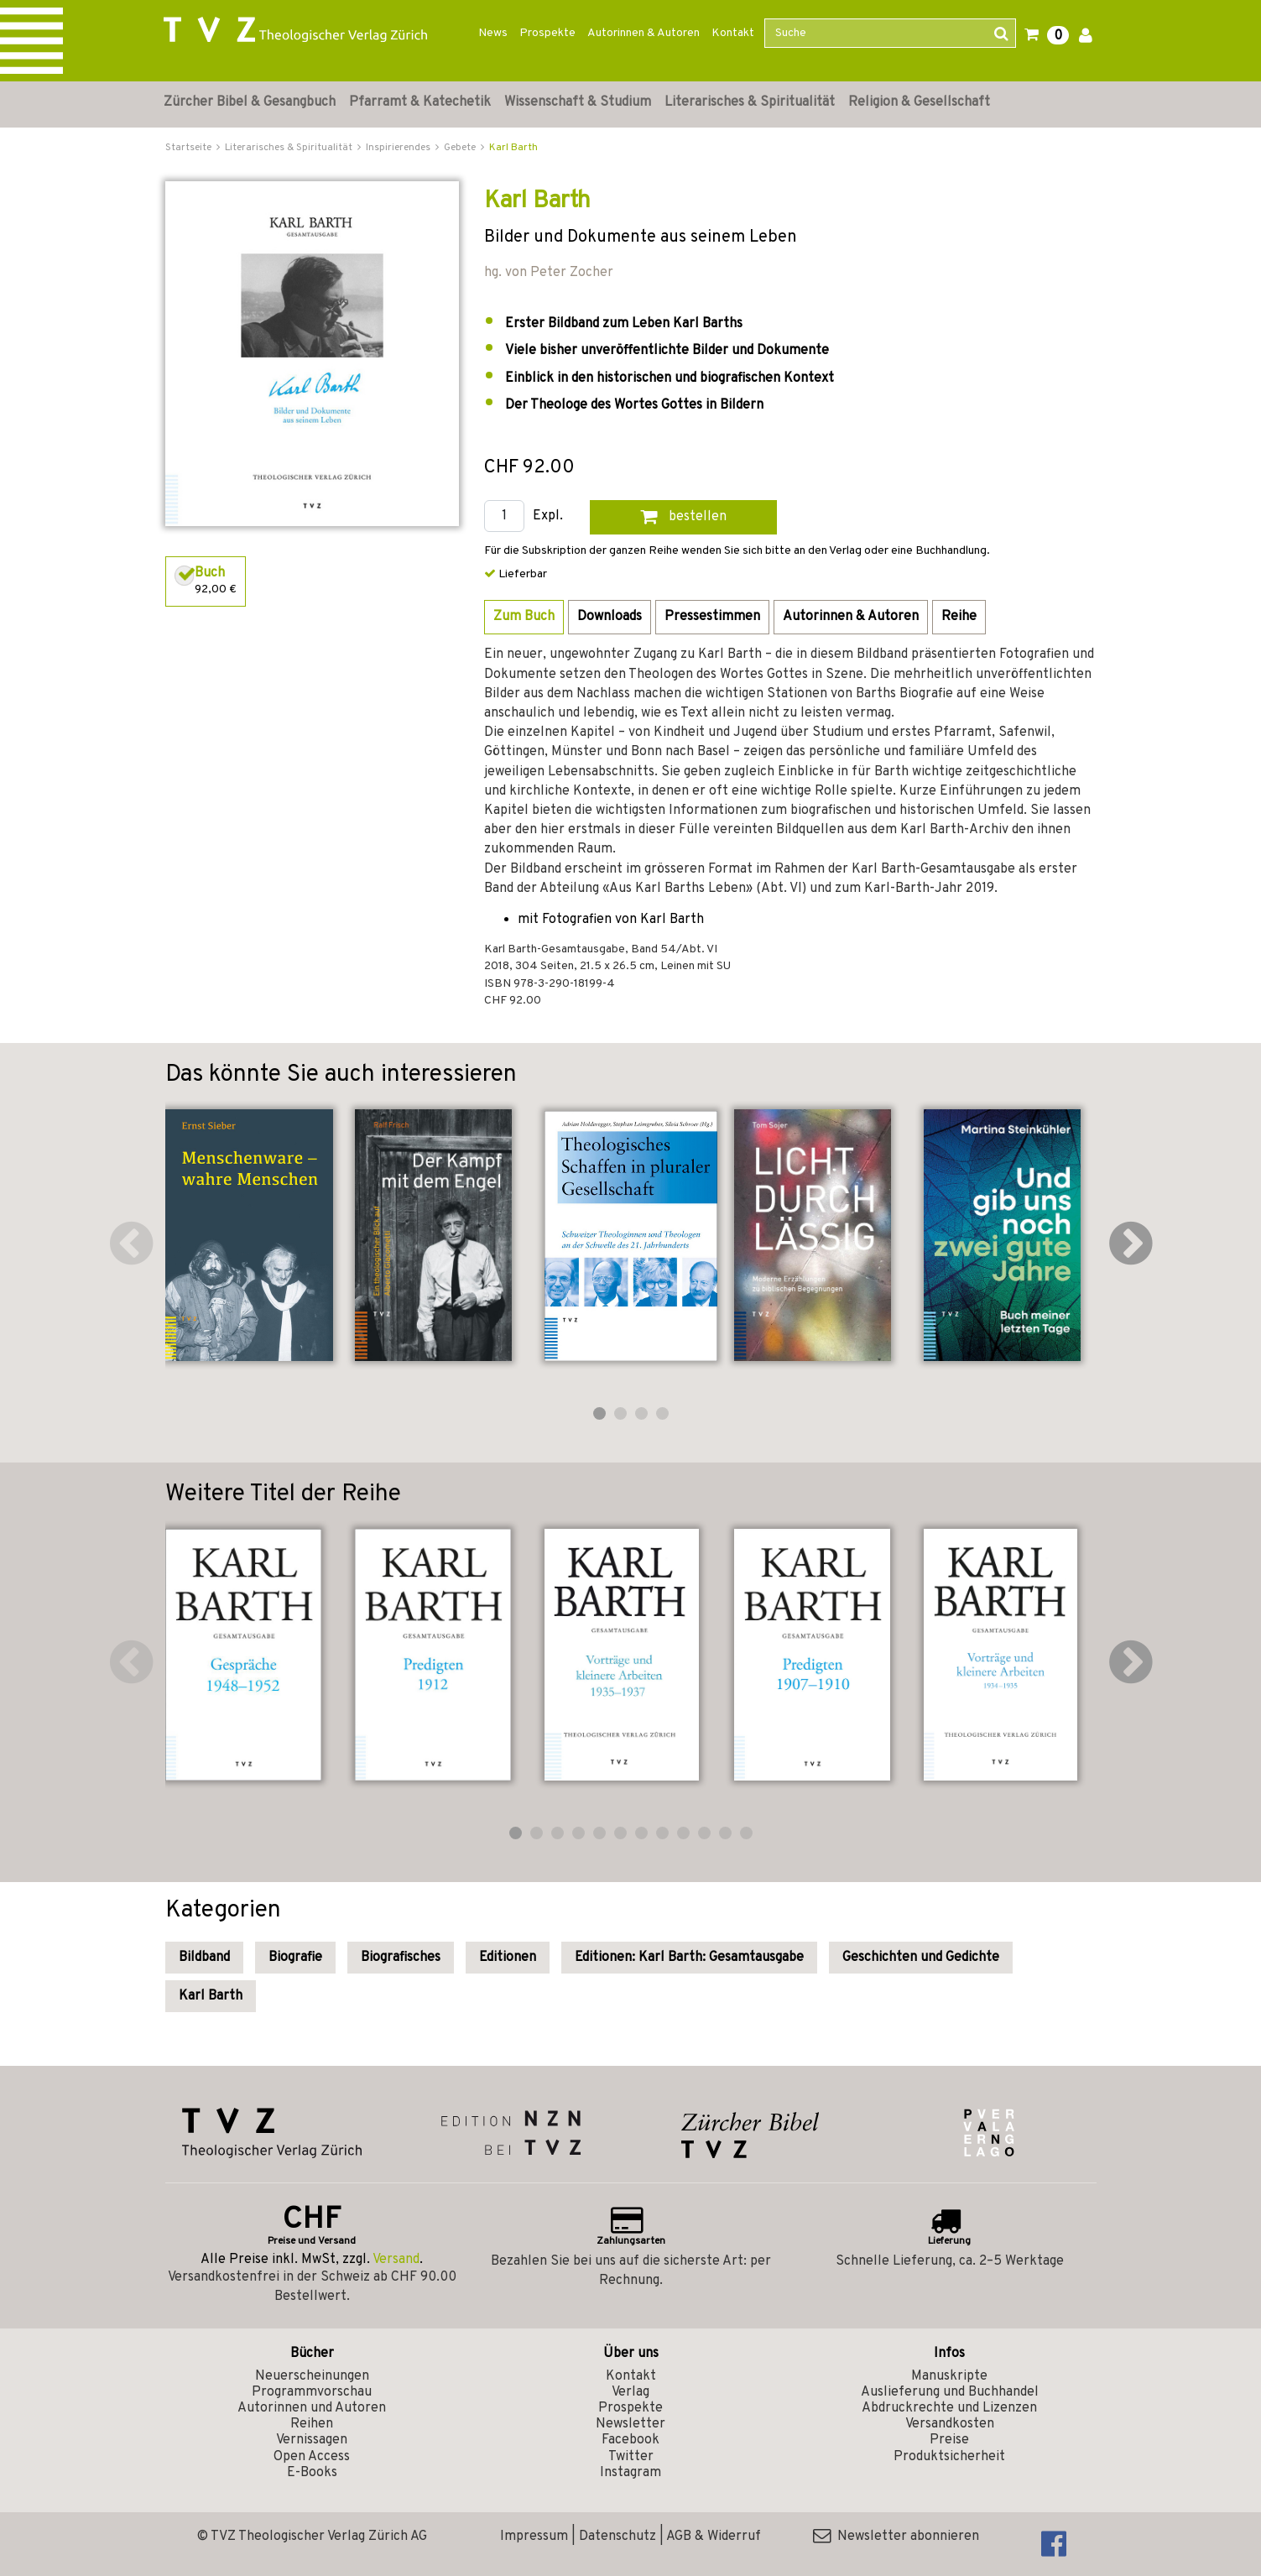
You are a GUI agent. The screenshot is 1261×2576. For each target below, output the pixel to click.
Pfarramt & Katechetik (420, 102)
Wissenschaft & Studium (577, 102)
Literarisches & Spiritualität (749, 102)
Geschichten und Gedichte (920, 1957)
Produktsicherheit (949, 2456)
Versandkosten (949, 2424)
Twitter (631, 2456)
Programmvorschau (312, 2392)
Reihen (311, 2424)
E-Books (312, 2472)
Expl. (548, 516)
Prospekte (547, 33)
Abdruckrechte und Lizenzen (949, 2408)
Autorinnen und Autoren (311, 2408)
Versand (396, 2259)
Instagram (630, 2472)
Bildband (204, 1957)
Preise (949, 2440)
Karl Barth (513, 147)
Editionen (507, 1957)
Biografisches (400, 1957)
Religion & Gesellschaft (919, 102)
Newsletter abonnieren (896, 2536)
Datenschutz (617, 2536)
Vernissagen (311, 2440)
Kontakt (732, 33)
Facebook (630, 2440)
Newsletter (630, 2424)
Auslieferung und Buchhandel (950, 2392)
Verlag (630, 2392)
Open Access (312, 2456)
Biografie (295, 1957)
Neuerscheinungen (312, 2376)
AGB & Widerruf (713, 2536)
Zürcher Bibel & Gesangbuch (250, 102)
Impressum (534, 2536)
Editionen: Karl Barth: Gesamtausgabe (689, 1957)
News (493, 33)
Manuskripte (949, 2376)
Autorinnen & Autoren (643, 33)
